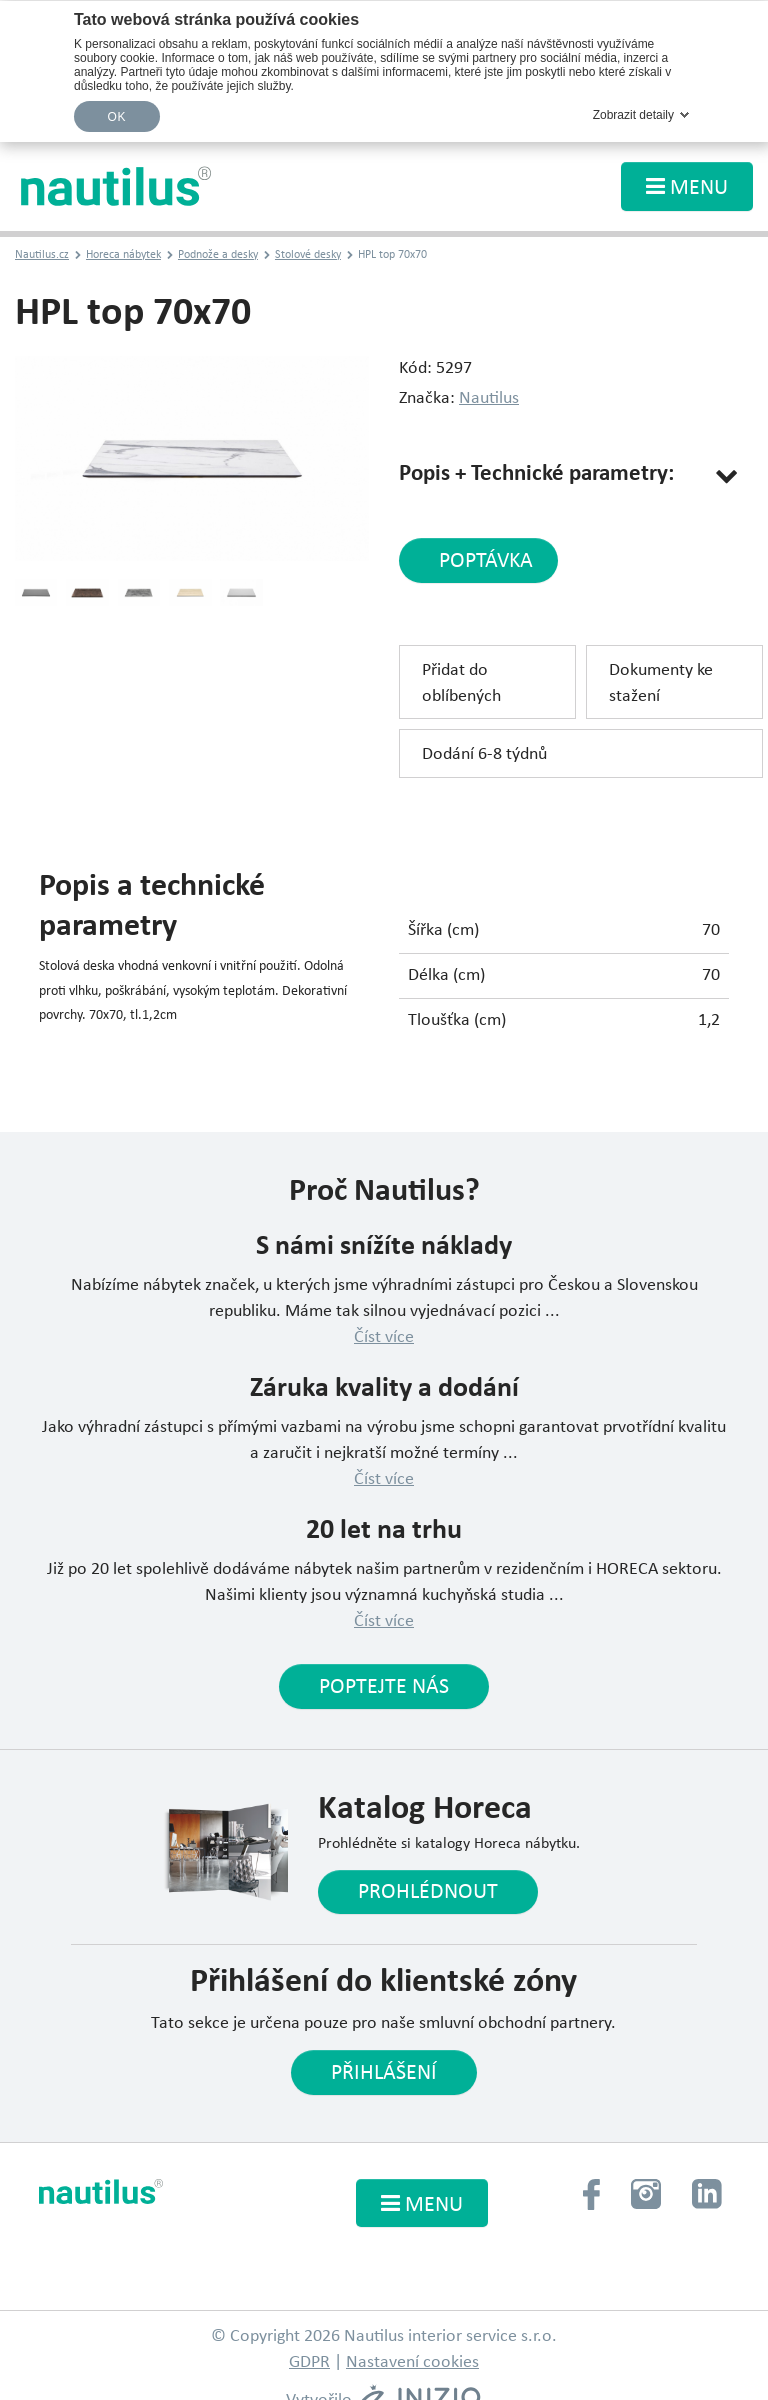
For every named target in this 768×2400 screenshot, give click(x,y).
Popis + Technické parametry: (536, 474)
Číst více (384, 1337)
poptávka (486, 561)
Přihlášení (384, 2073)
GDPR (309, 2362)
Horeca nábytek (123, 255)
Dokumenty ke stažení (661, 683)
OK (117, 117)
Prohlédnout (428, 1892)
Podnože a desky (218, 255)
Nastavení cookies (412, 2362)
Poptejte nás (384, 1687)
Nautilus (489, 398)
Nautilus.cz (42, 255)
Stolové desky (308, 255)
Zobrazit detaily (633, 115)
